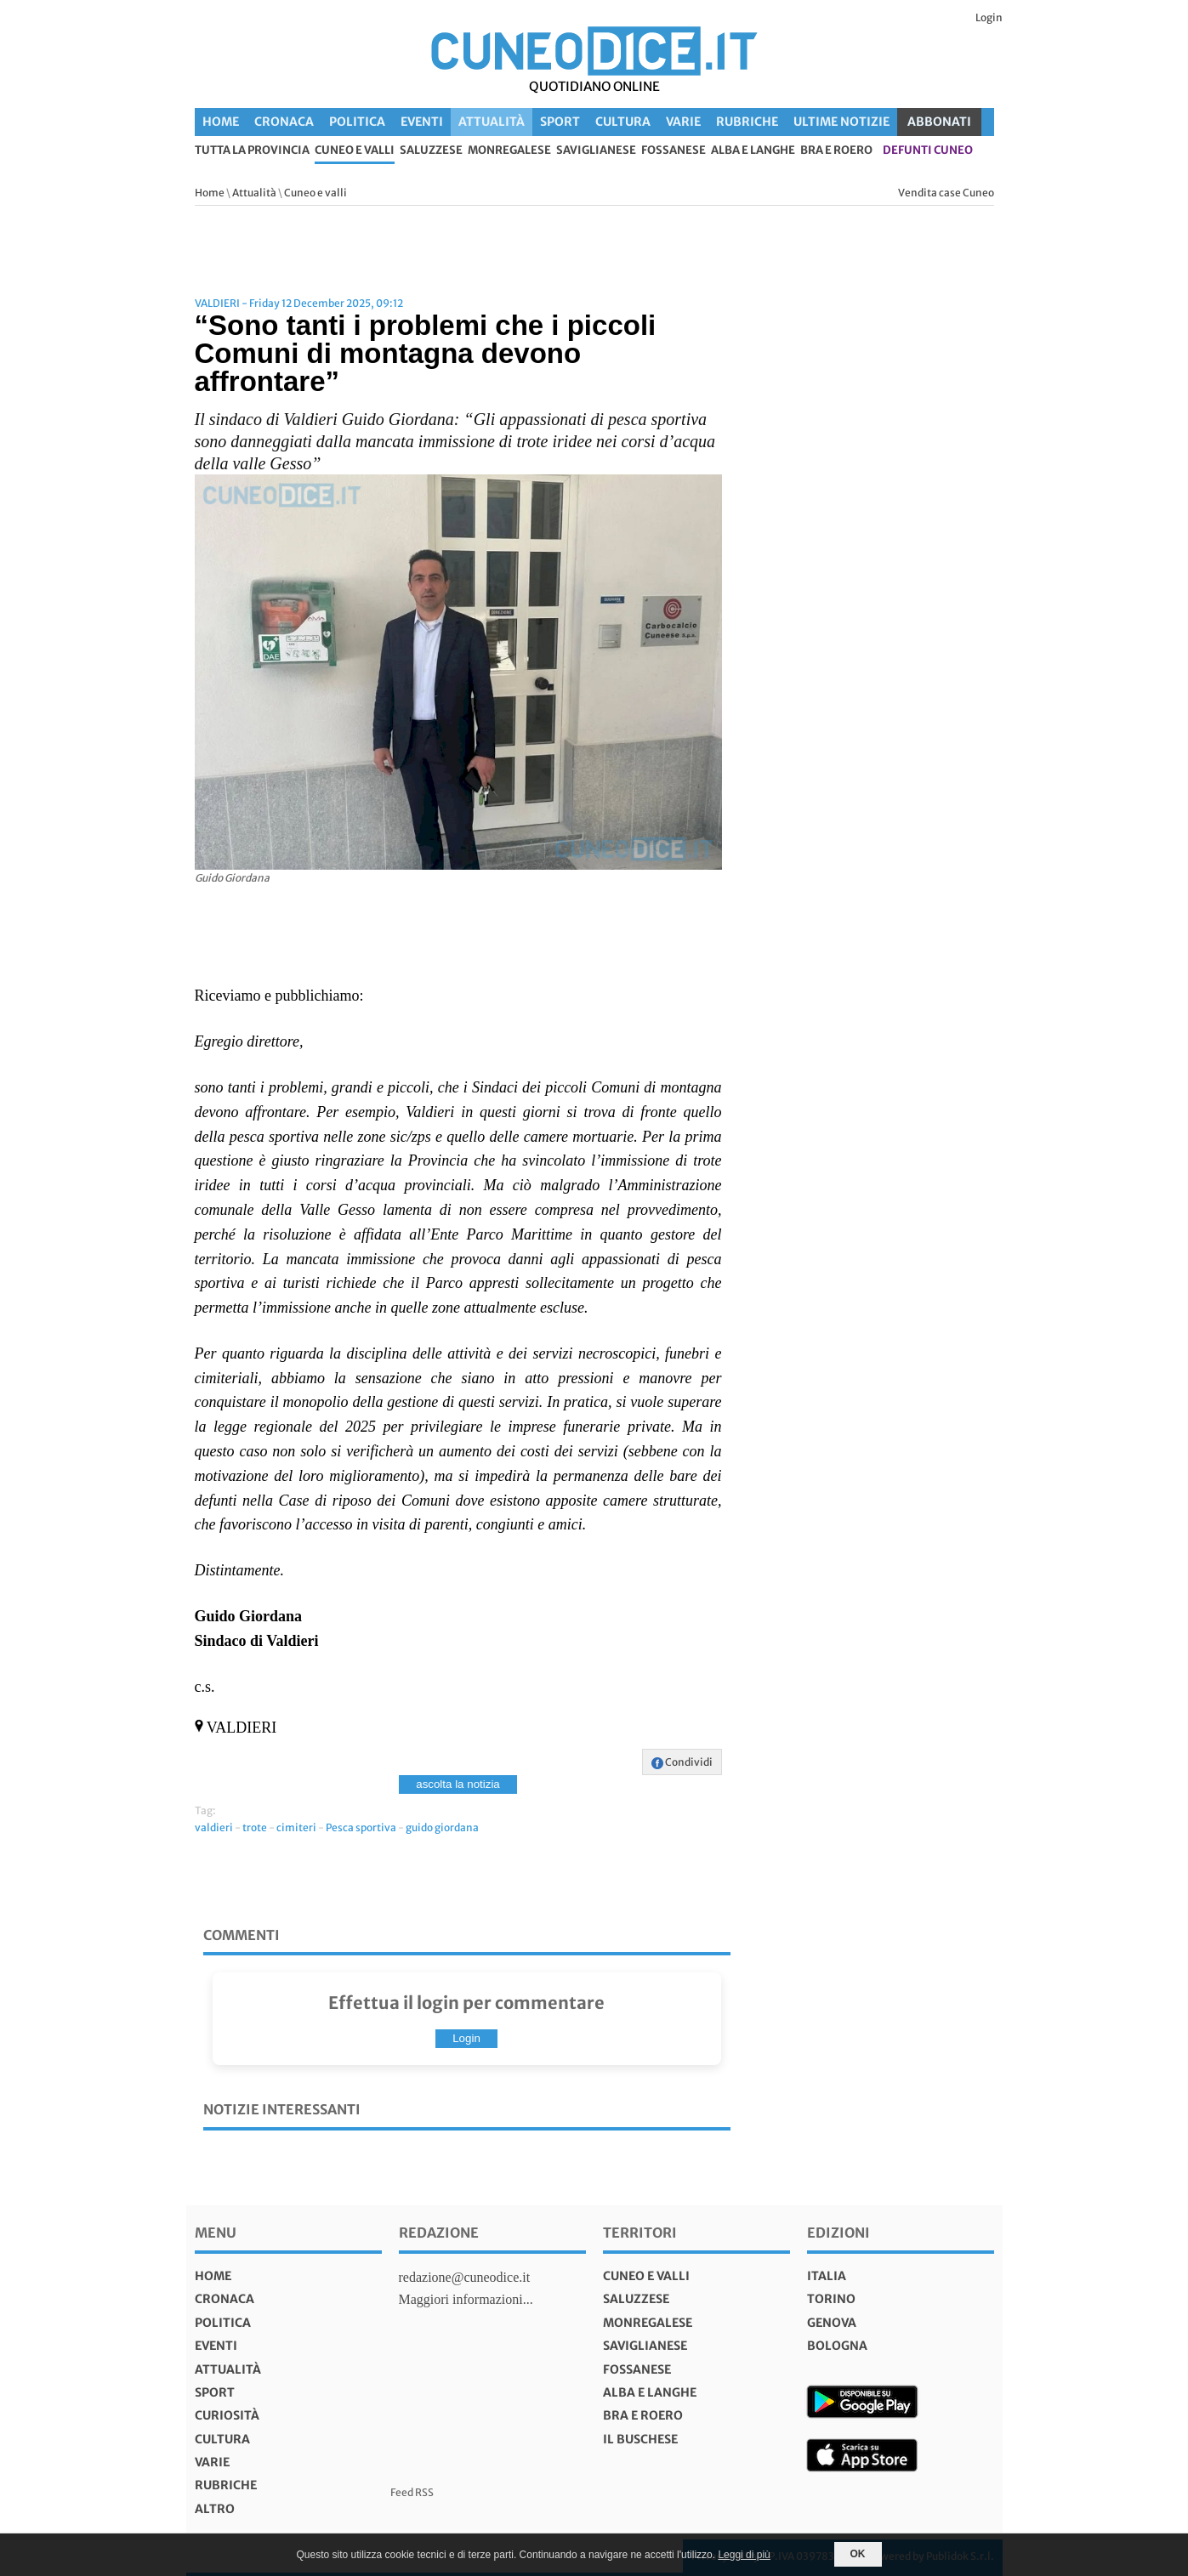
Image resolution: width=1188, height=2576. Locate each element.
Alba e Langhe (753, 151)
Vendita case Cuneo (946, 192)
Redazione (439, 2232)
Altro (215, 2508)
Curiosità (227, 2415)
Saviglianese (596, 151)
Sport (560, 121)
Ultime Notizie (841, 121)
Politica (357, 121)
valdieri (214, 1827)
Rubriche (747, 121)
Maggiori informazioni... (466, 2299)
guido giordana (442, 1827)
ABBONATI (939, 121)
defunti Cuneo (928, 151)
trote (254, 1827)
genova (831, 2322)
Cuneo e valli (355, 151)
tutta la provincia (252, 151)
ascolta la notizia (458, 1784)
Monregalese (509, 151)
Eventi (422, 121)
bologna (837, 2345)
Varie (683, 121)
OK (858, 2554)
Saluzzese (431, 151)
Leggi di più (744, 2555)
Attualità (491, 121)
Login (989, 17)
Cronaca (284, 121)
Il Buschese (640, 2439)
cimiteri (296, 1827)
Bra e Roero (836, 151)
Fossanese (673, 151)
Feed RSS (412, 2492)
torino (831, 2298)
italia (826, 2276)
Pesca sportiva (361, 1827)
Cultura (623, 121)
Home (220, 121)
